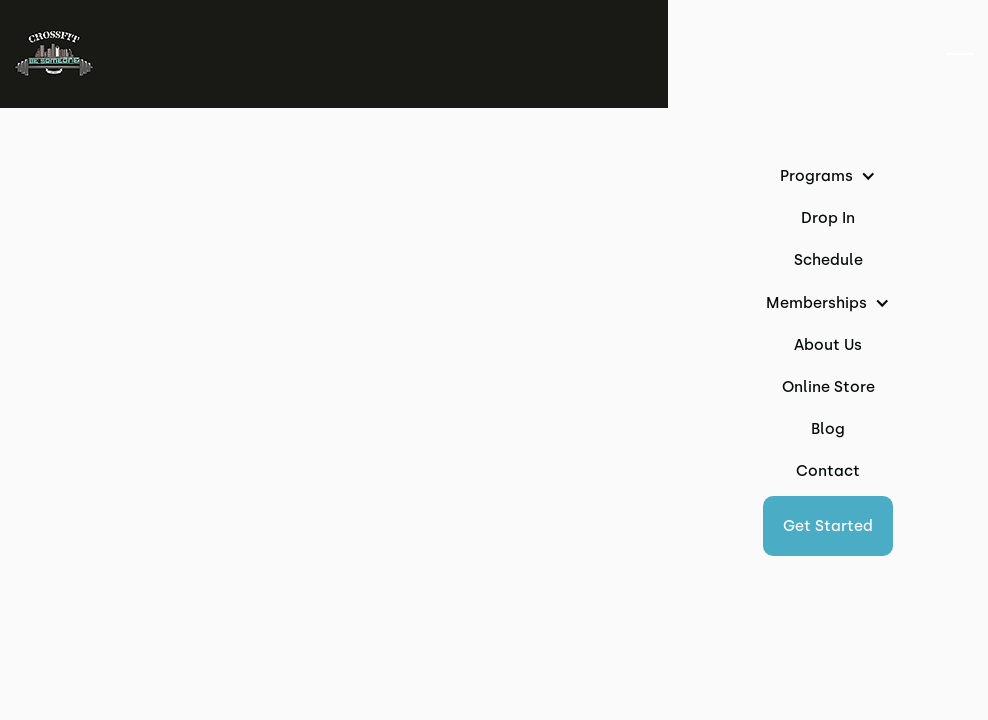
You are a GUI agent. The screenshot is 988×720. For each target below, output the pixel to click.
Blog (828, 429)
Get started (828, 526)
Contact (828, 471)
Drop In (828, 218)
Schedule (828, 260)
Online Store (828, 387)
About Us (828, 345)
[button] (828, 526)
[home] (54, 54)
